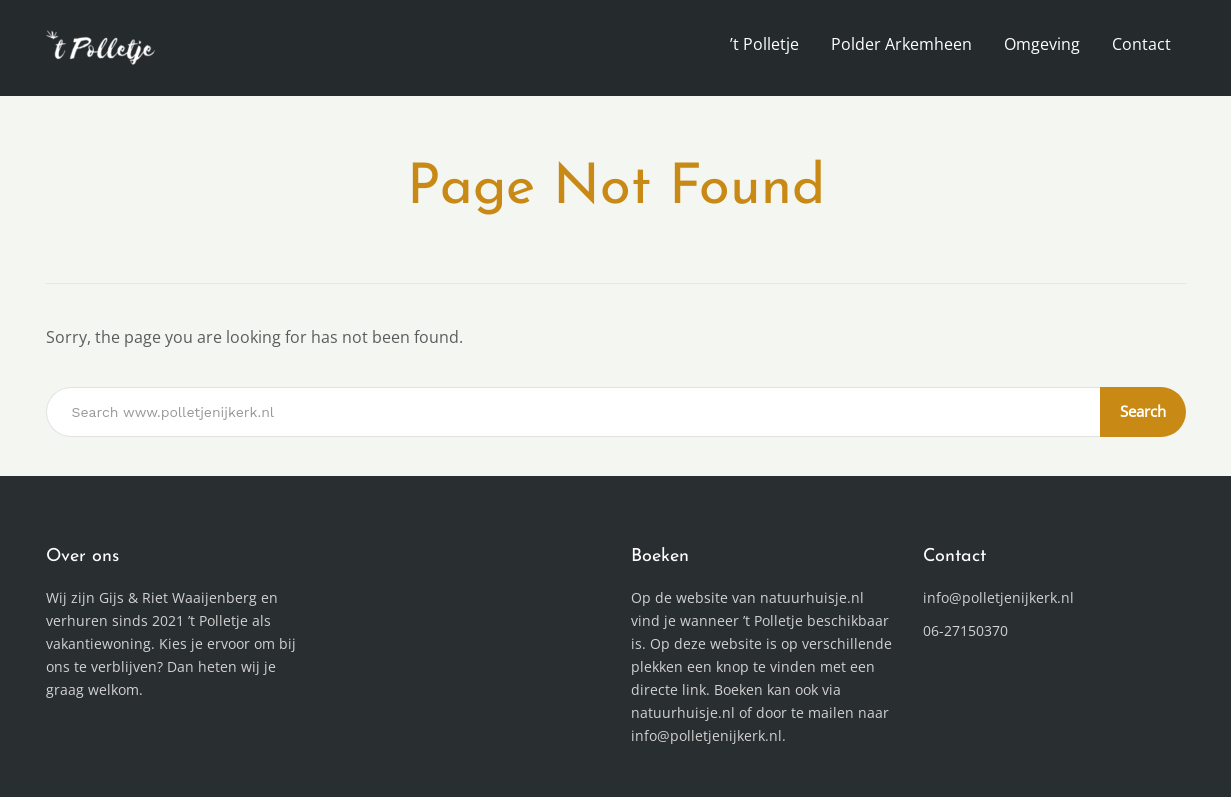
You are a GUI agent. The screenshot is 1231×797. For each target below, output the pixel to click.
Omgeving (1042, 44)
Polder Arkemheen (901, 44)
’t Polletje (764, 44)
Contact (1141, 44)
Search (1143, 411)
